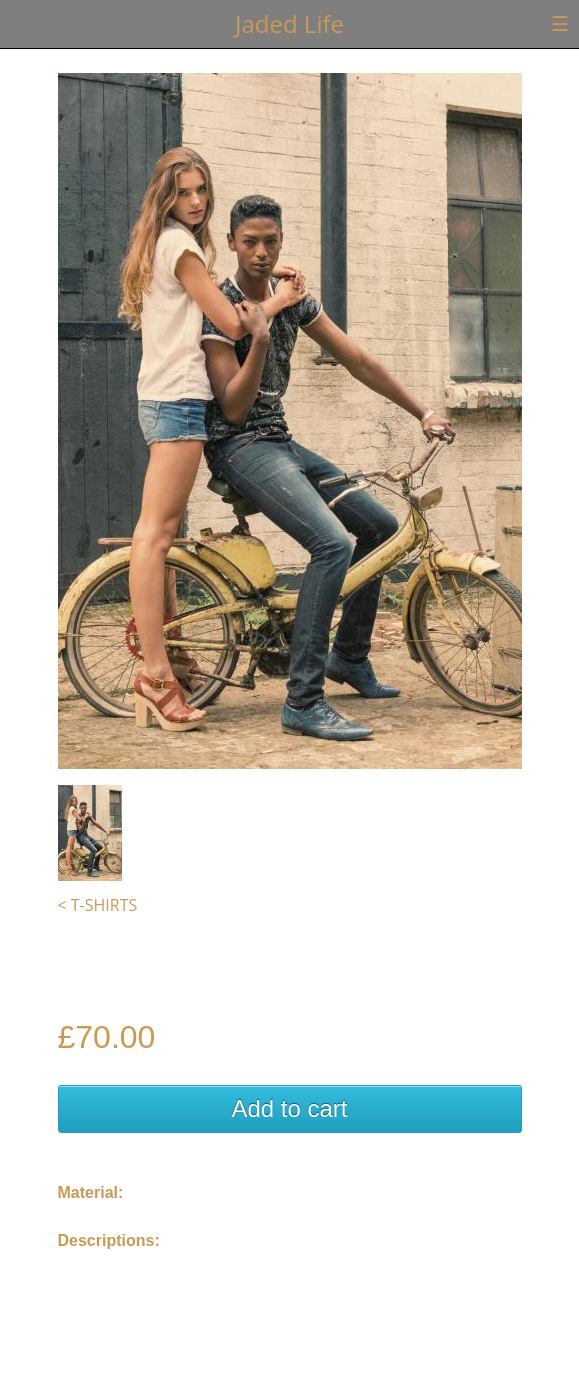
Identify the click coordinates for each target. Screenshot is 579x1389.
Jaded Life (289, 23)
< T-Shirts (98, 905)
